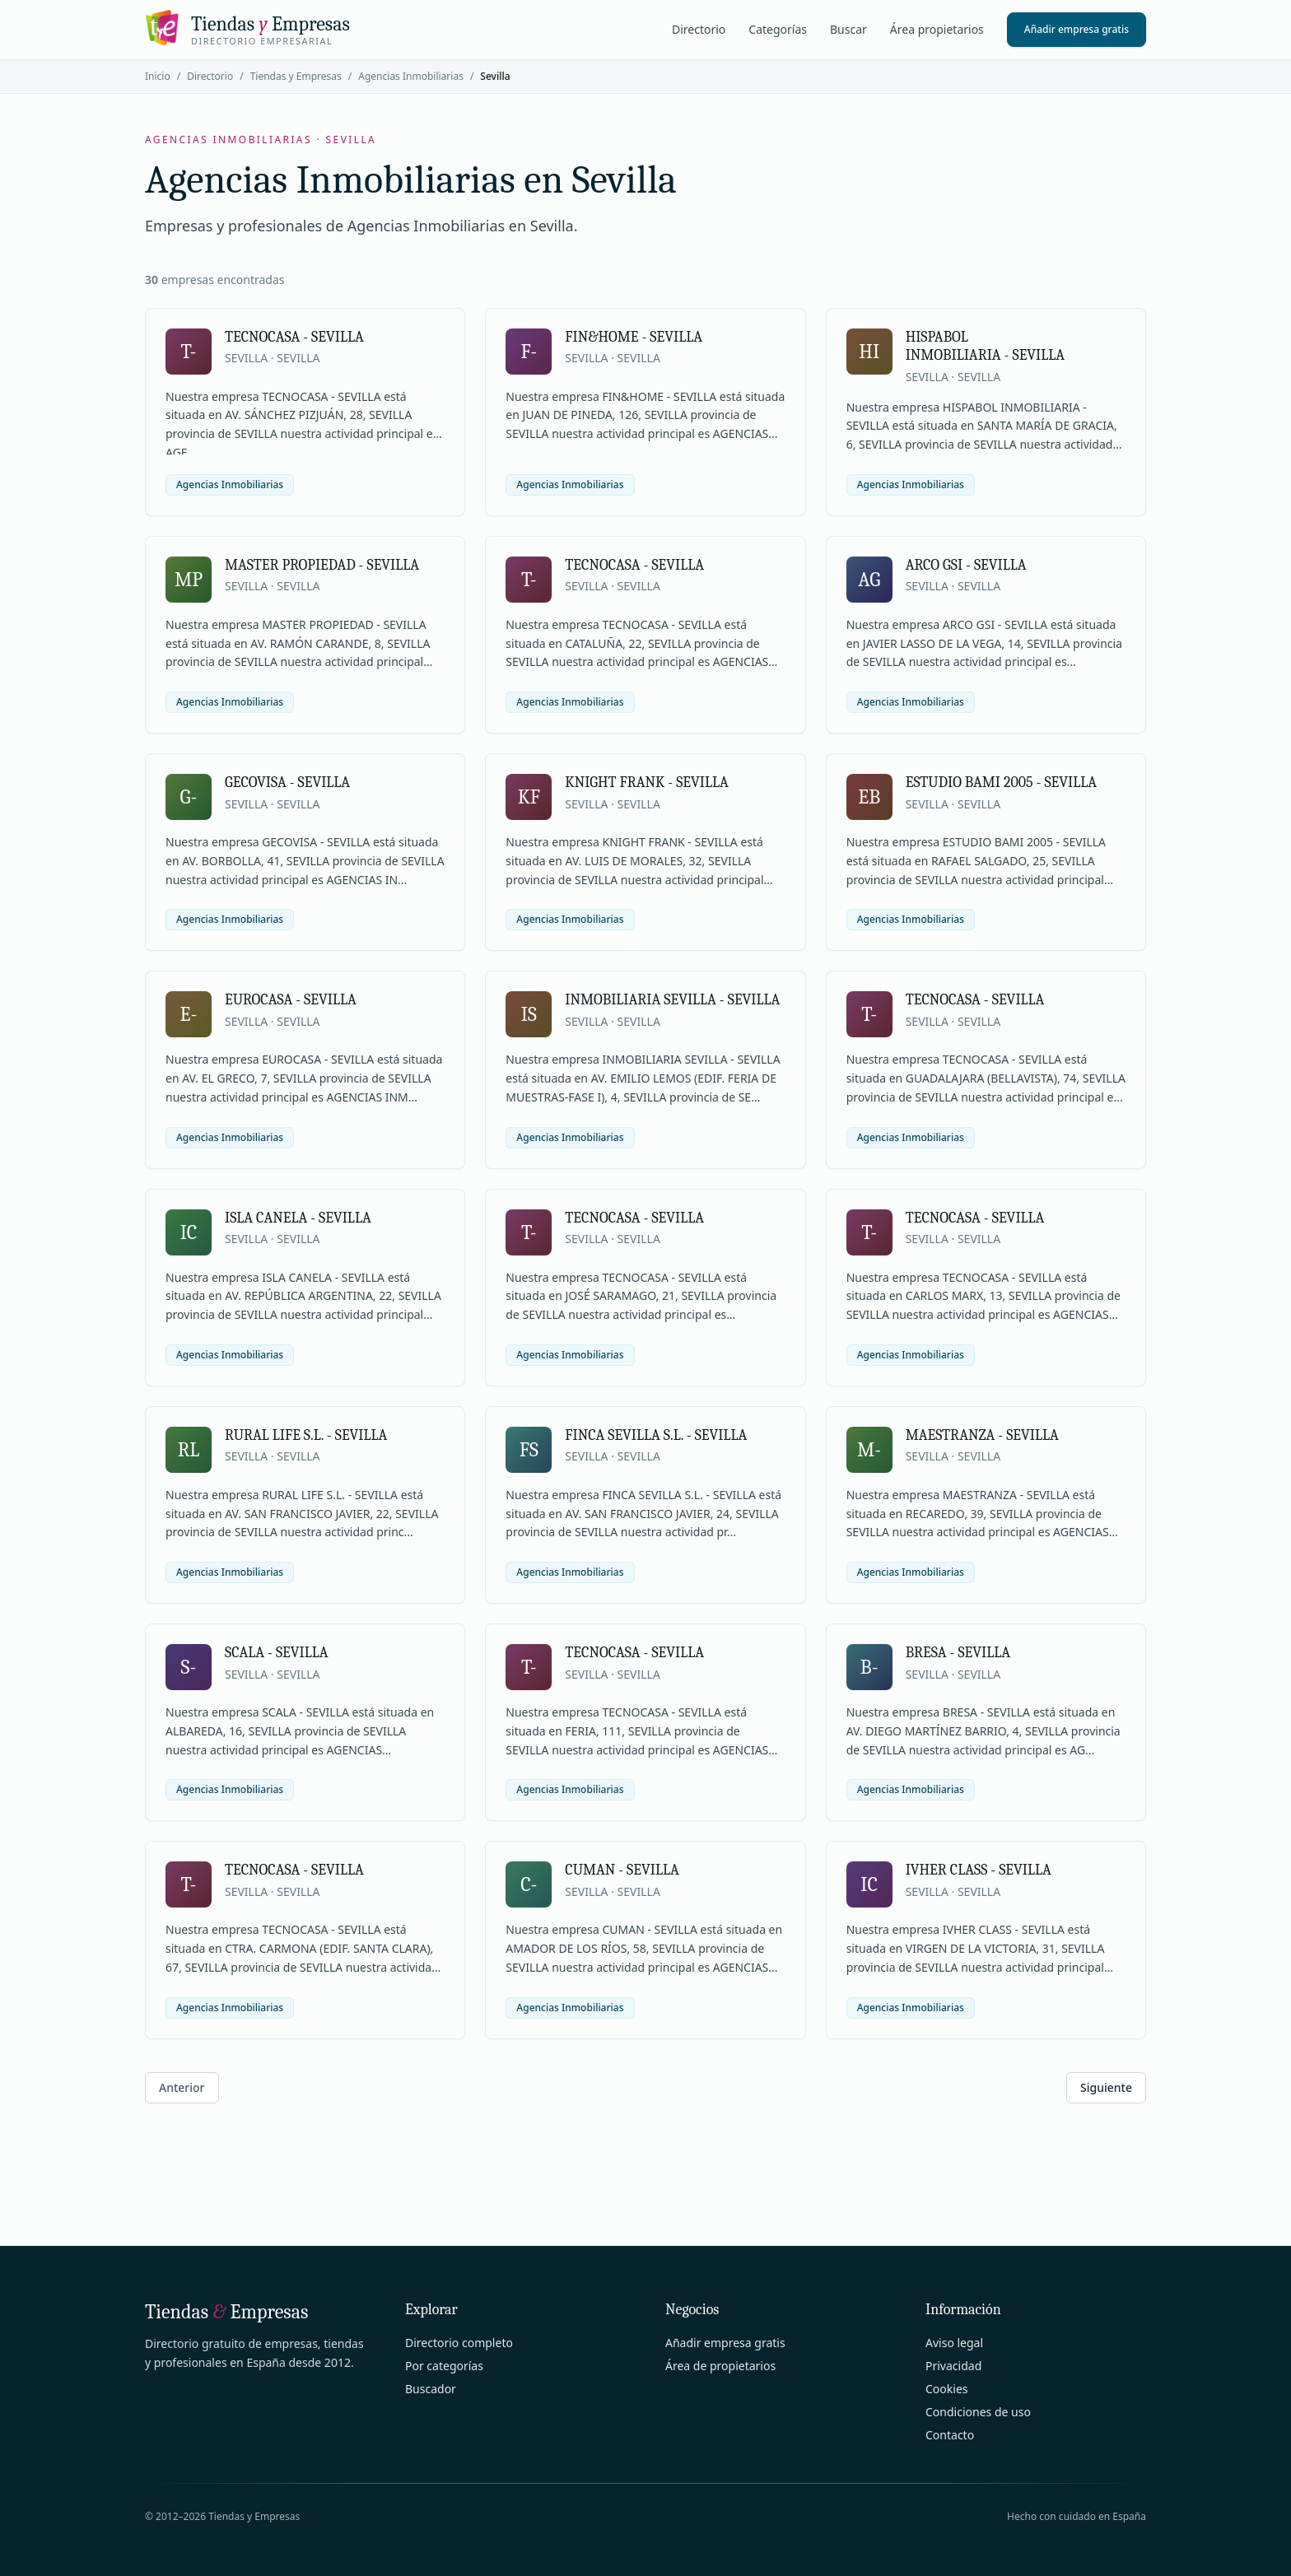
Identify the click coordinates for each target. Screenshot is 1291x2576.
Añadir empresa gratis (1076, 29)
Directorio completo (459, 2342)
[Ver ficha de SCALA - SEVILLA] (305, 1722)
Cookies (946, 2389)
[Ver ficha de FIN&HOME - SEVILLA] (645, 412)
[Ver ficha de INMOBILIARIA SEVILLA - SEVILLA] (645, 1069)
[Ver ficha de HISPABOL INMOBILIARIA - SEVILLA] (986, 412)
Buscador (430, 2389)
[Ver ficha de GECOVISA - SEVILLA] (305, 852)
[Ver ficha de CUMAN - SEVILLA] (645, 1939)
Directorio (698, 29)
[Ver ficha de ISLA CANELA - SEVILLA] (305, 1287)
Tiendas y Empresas (296, 76)
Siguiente (1106, 2087)
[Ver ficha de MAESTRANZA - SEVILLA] (986, 1505)
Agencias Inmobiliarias (411, 76)
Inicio (157, 76)
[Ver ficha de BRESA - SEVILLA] (986, 1722)
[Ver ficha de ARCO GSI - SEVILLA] (986, 635)
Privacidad (953, 2365)
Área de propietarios (720, 2365)
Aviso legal (954, 2342)
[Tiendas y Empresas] (247, 29)
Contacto (949, 2435)
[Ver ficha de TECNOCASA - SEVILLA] (305, 412)
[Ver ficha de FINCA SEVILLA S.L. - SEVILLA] (645, 1505)
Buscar (848, 29)
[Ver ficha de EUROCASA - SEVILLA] (305, 1069)
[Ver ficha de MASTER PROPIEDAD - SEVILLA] (305, 635)
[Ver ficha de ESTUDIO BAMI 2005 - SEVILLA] (986, 852)
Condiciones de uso (978, 2412)
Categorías (777, 29)
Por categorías (444, 2365)
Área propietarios (937, 29)
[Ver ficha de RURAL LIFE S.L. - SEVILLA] (305, 1505)
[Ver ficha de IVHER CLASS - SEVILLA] (986, 1939)
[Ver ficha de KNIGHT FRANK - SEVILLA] (645, 852)
